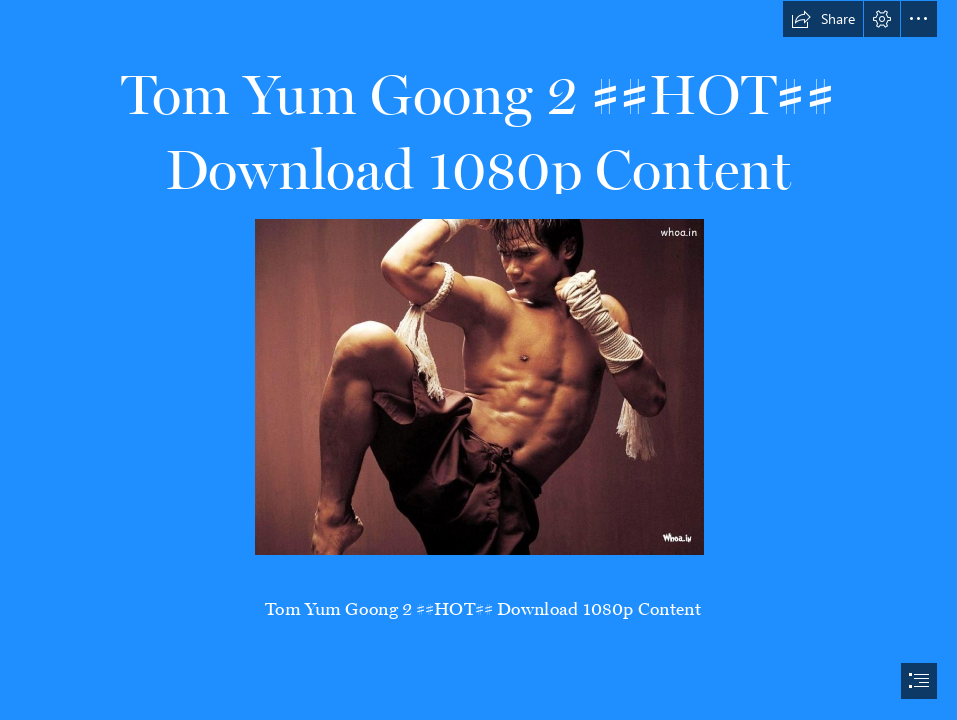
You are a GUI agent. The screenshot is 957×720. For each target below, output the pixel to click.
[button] (823, 19)
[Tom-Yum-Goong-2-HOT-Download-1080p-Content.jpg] (478, 386)
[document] (478, 360)
